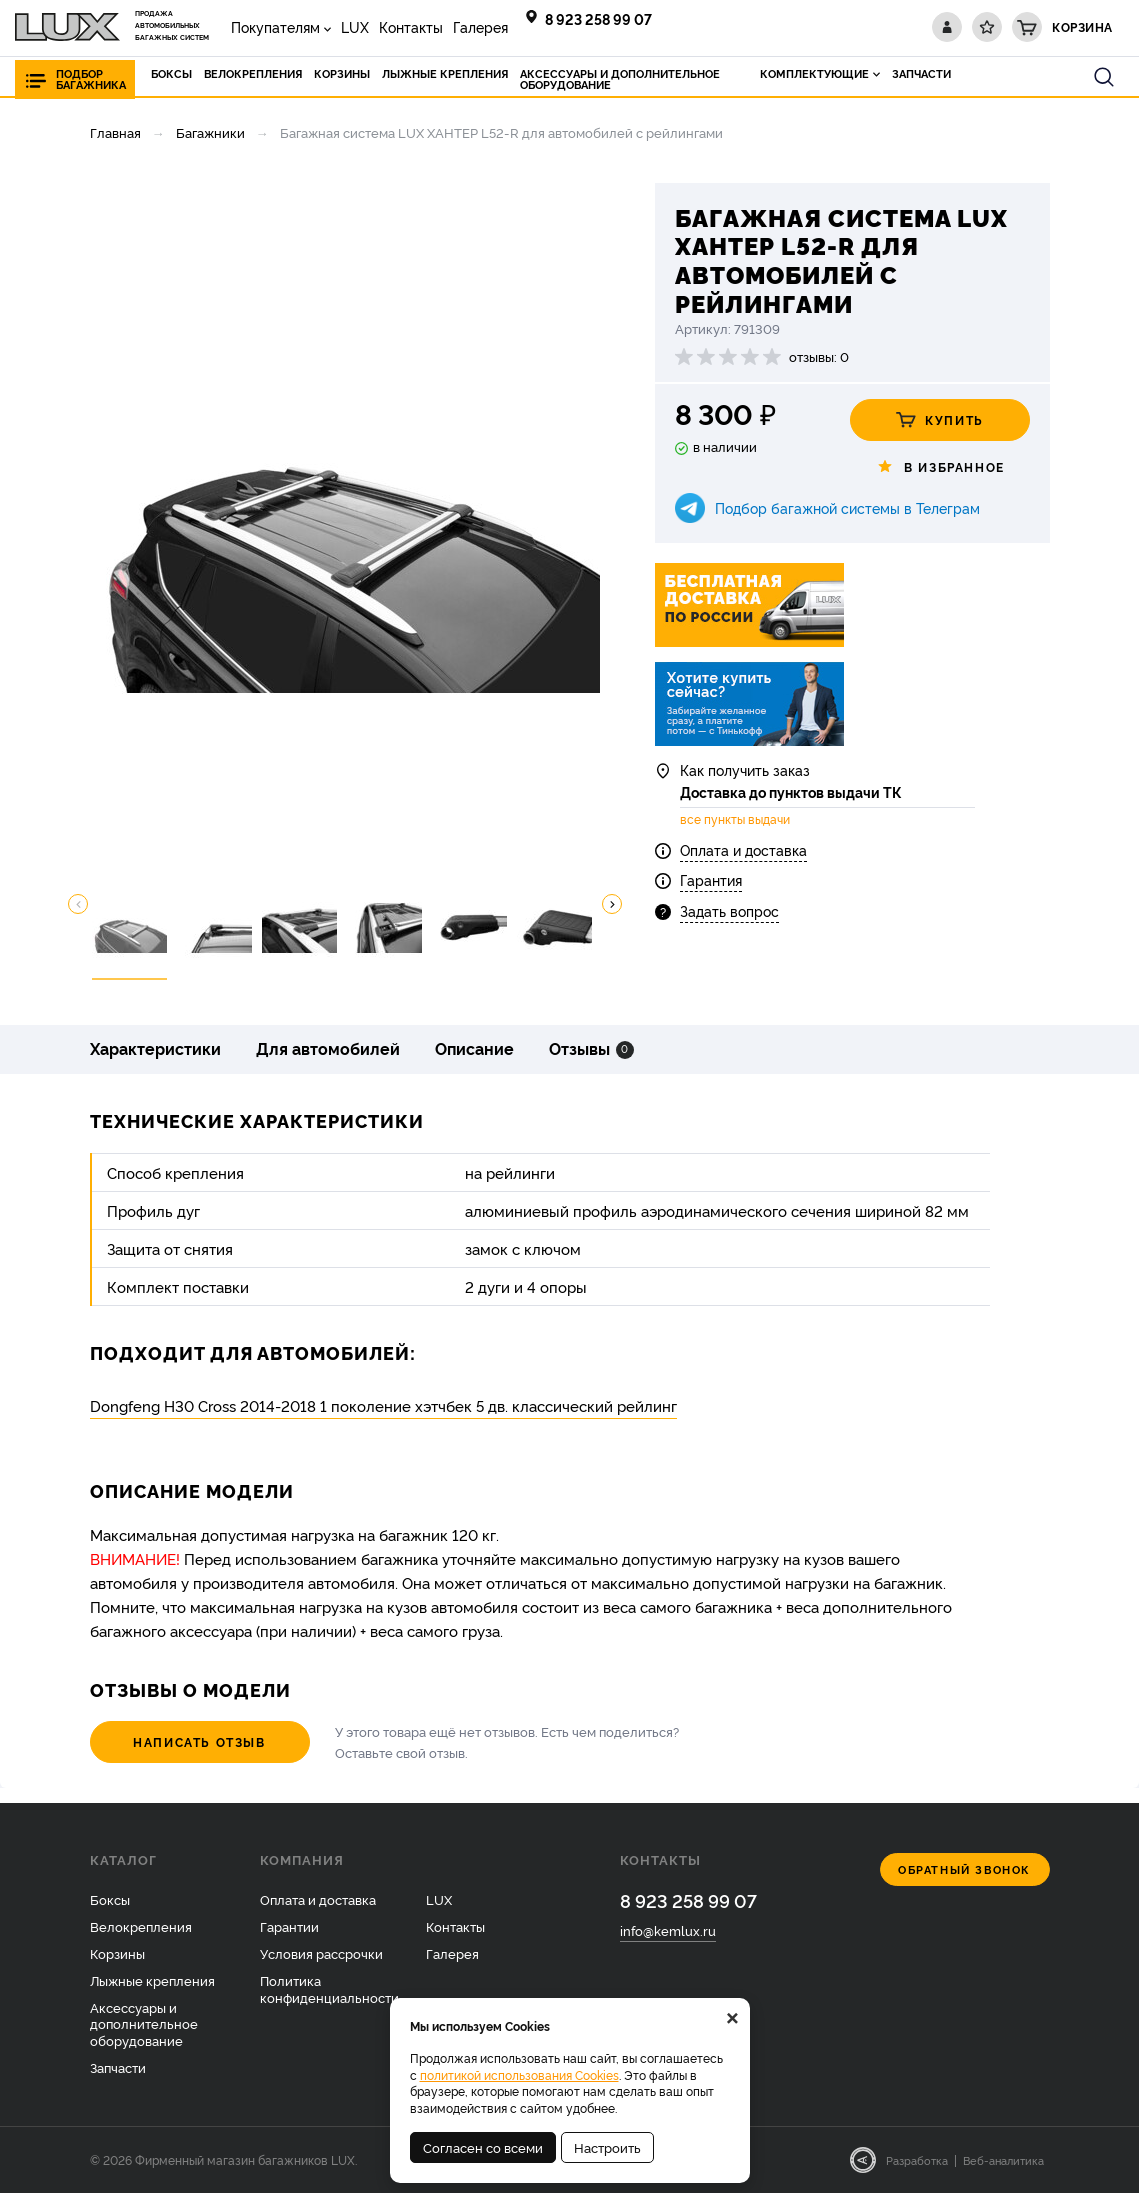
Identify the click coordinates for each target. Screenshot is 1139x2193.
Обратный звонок (964, 1869)
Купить (939, 420)
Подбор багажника (91, 79)
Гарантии (289, 1926)
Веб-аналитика (1003, 2160)
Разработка (917, 2160)
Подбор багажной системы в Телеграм (847, 507)
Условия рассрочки (321, 1953)
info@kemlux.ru (668, 1930)
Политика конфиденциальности (329, 1988)
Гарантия (711, 879)
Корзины (117, 1953)
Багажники (210, 132)
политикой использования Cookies (519, 2074)
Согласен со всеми (483, 2147)
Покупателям (275, 26)
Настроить (607, 2147)
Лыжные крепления (152, 1980)
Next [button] (612, 904)
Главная (115, 132)
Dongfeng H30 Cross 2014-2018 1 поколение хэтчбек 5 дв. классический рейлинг (383, 1405)
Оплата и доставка (743, 849)
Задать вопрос (729, 910)
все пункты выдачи (735, 819)
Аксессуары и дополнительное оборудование (144, 2024)
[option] (345, 523)
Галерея (480, 26)
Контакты (411, 26)
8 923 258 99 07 (598, 18)
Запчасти (118, 2067)
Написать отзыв (199, 1741)
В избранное (939, 467)
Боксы (110, 1899)
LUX (355, 26)
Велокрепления (141, 1926)
